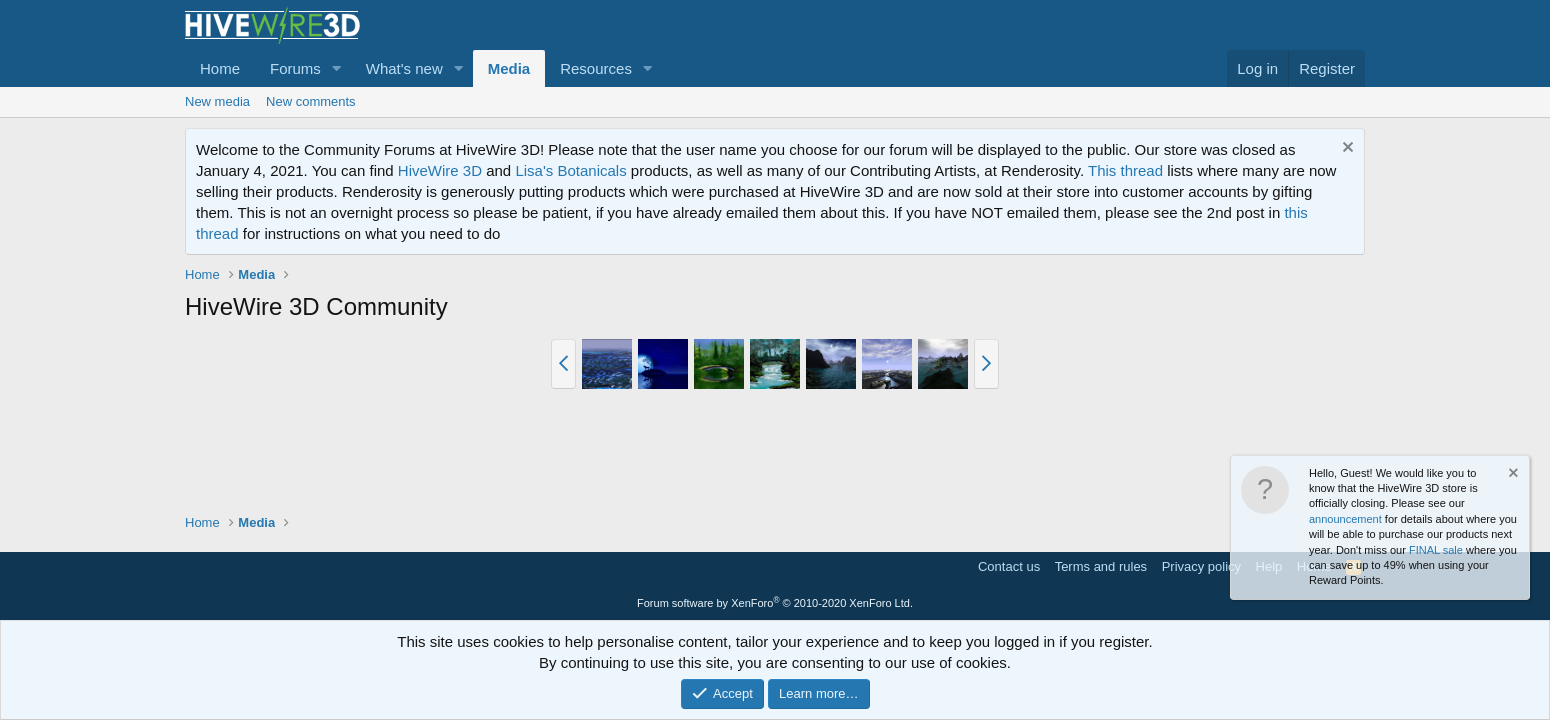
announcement (1345, 519)
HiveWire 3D (440, 170)
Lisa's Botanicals (570, 170)
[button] (337, 68)
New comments (311, 101)
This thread (1125, 170)
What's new (404, 68)
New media (217, 101)
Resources (596, 68)
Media (509, 68)
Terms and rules (1101, 566)
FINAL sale (1436, 550)
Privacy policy (1201, 566)
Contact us (1009, 566)
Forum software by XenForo (775, 603)
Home (220, 68)
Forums (295, 68)
